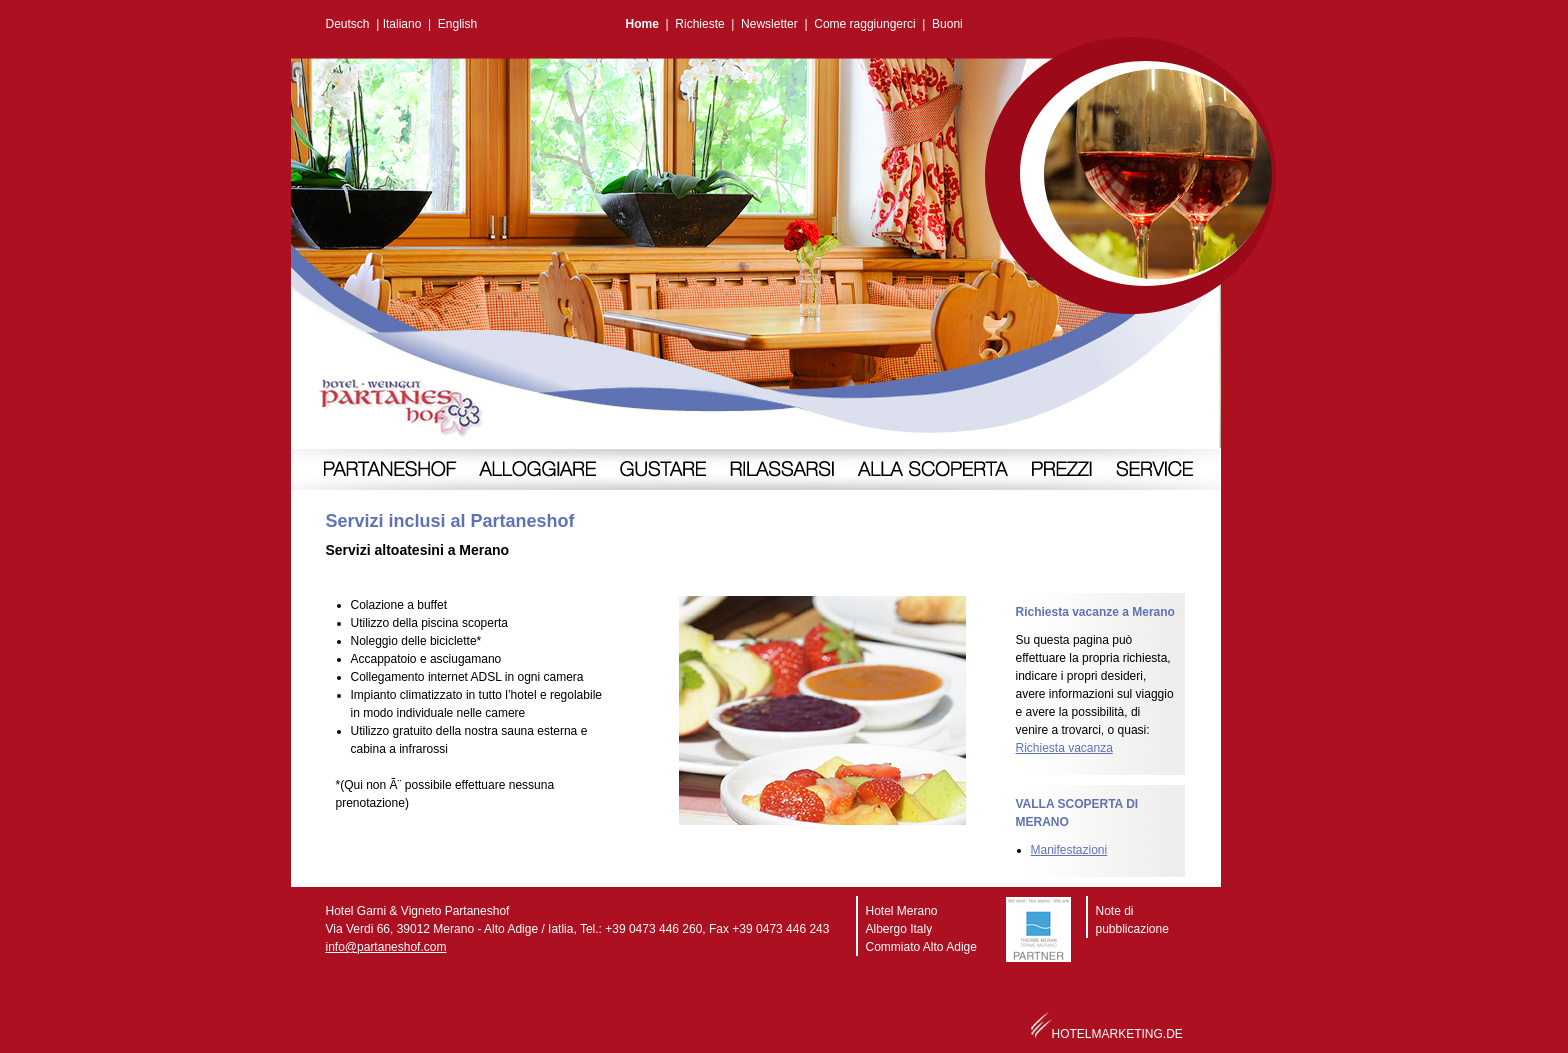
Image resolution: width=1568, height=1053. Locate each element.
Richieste (699, 24)
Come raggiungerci (864, 24)
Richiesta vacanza (1064, 748)
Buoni (947, 24)
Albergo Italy (899, 929)
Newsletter (769, 24)
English (457, 24)
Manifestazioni (1069, 850)
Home (642, 24)
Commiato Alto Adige (921, 947)
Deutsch (348, 24)
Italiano (402, 24)
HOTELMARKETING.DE (1117, 1034)
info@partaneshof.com (386, 947)
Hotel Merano (902, 911)
